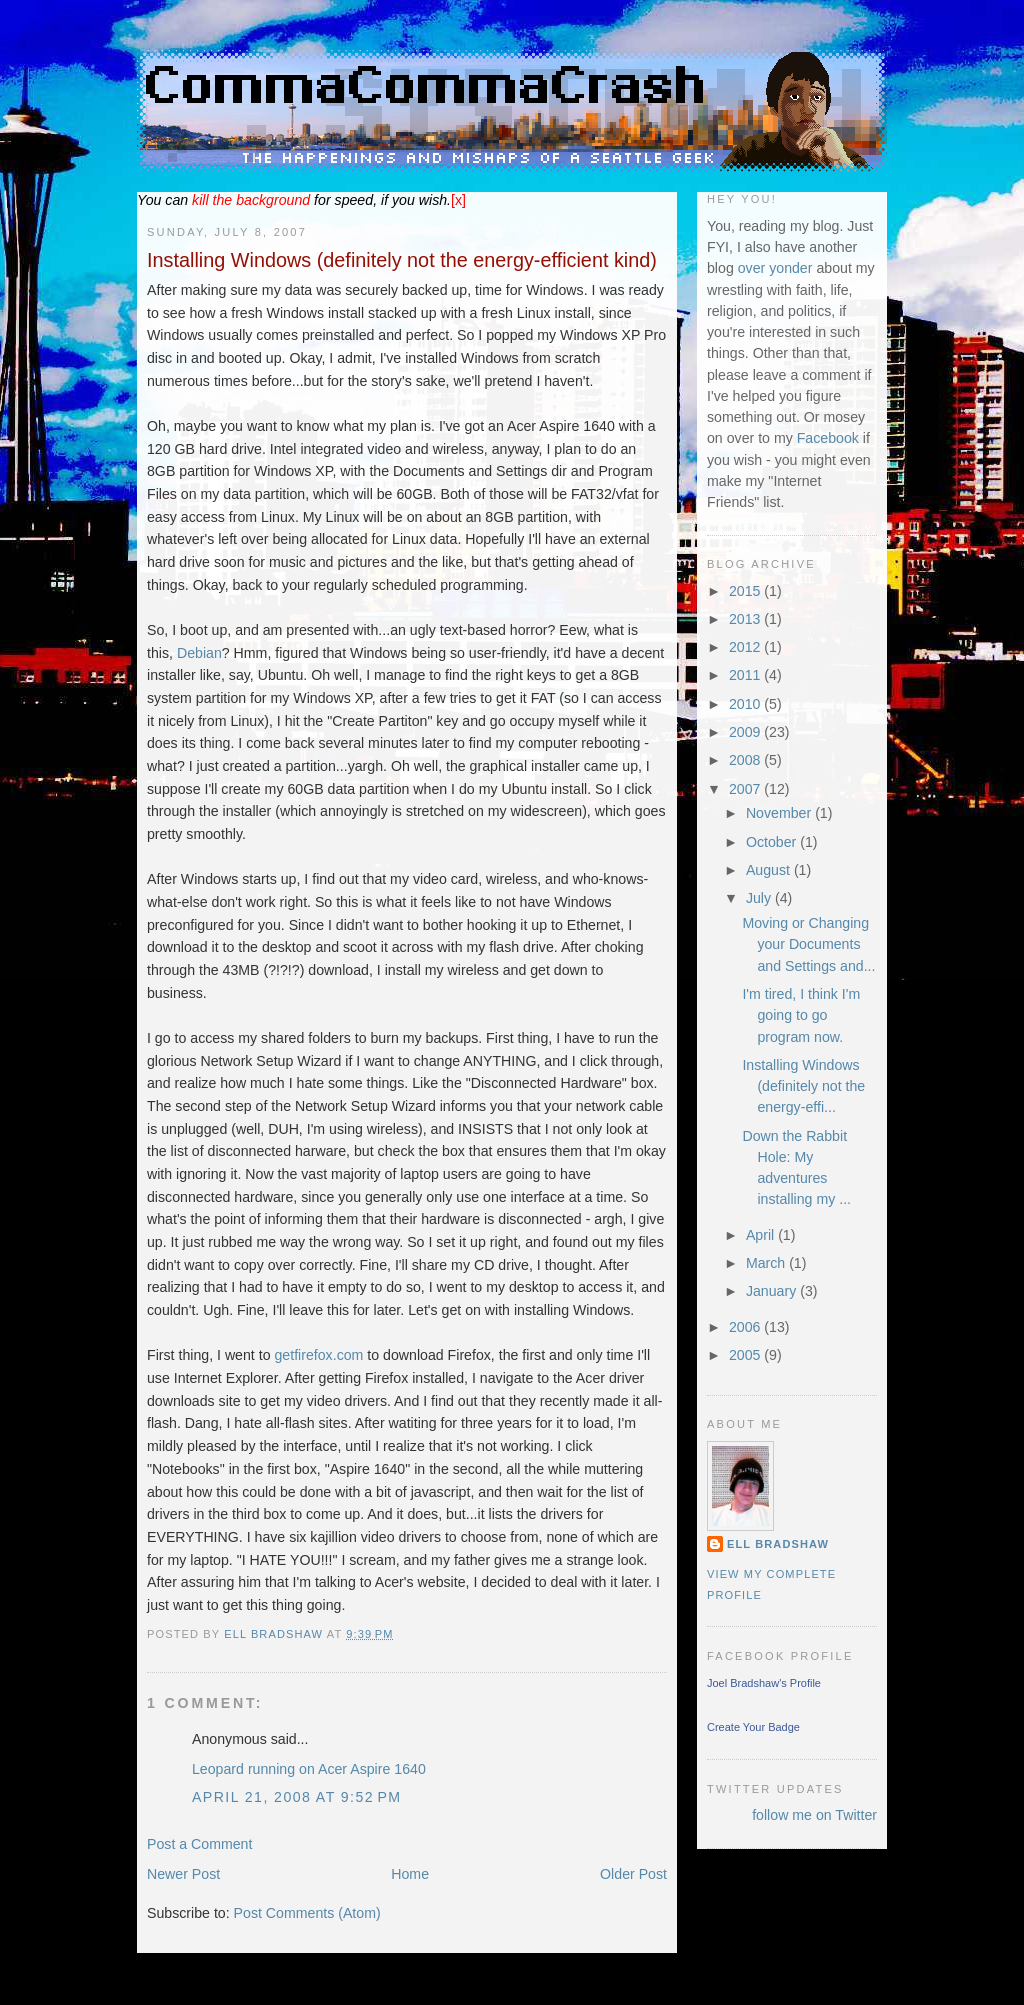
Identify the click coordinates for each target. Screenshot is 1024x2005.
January (773, 1291)
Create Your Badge (753, 1727)
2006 (746, 1327)
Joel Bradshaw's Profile (764, 1683)
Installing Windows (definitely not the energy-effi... (803, 1086)
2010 (746, 704)
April (762, 1235)
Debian (199, 653)
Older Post (633, 1874)
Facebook (828, 438)
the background (251, 200)
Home (410, 1874)
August (770, 870)
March (767, 1263)
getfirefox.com (318, 1355)
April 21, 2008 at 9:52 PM (296, 1797)
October (773, 842)
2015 (746, 591)
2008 (746, 760)
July (760, 898)
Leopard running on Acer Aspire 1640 (309, 1769)
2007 (746, 789)
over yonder (775, 268)
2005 (746, 1355)
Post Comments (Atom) (307, 1913)
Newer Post (183, 1874)
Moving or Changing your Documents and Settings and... (808, 944)
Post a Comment (199, 1844)
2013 (746, 619)
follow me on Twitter (814, 1815)
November (780, 813)
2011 (746, 675)
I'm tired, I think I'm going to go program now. (801, 1015)
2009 (746, 732)
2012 (746, 647)
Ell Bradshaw (778, 1544)
